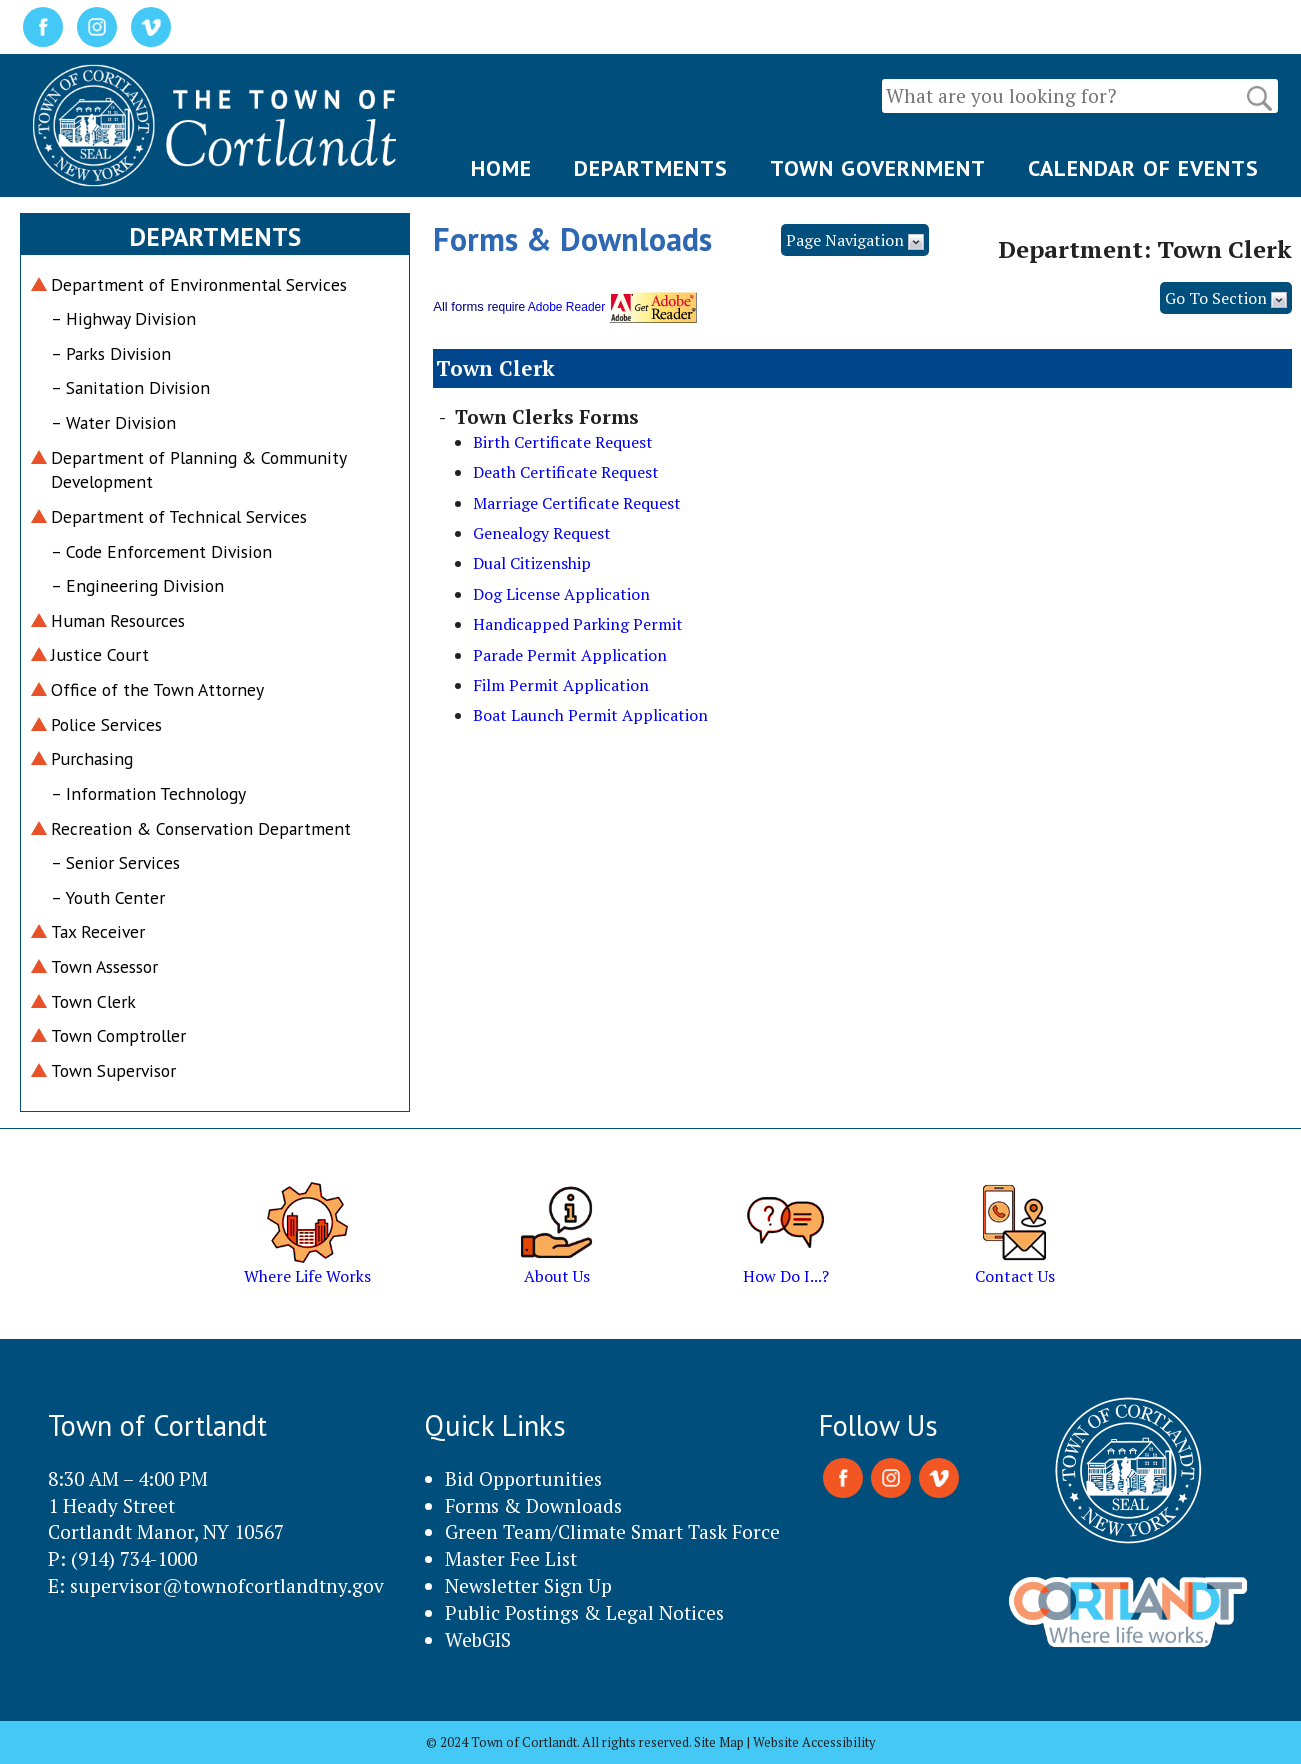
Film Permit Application (561, 685)
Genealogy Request (542, 533)
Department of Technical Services (179, 516)
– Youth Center (108, 897)
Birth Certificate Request (563, 442)
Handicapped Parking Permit (578, 624)
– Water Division (113, 422)
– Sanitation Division (130, 387)
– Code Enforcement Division (161, 551)
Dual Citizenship (532, 563)
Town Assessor (104, 966)
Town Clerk (93, 1001)
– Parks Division (111, 353)
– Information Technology (148, 793)
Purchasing (92, 758)
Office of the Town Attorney (157, 689)
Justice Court (100, 654)
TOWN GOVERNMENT (878, 168)
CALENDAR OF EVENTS (1143, 168)
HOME (501, 168)
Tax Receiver (98, 931)
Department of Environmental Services (199, 284)
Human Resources (118, 620)
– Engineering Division (137, 585)
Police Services (106, 724)
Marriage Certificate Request (577, 503)
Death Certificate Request (566, 472)
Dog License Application (561, 594)
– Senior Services (115, 862)
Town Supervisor (113, 1070)
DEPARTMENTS (651, 168)
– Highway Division (123, 318)
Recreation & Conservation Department (201, 828)
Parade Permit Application (570, 655)
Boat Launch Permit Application (590, 715)
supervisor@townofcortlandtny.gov (227, 1585)
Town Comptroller (118, 1035)
